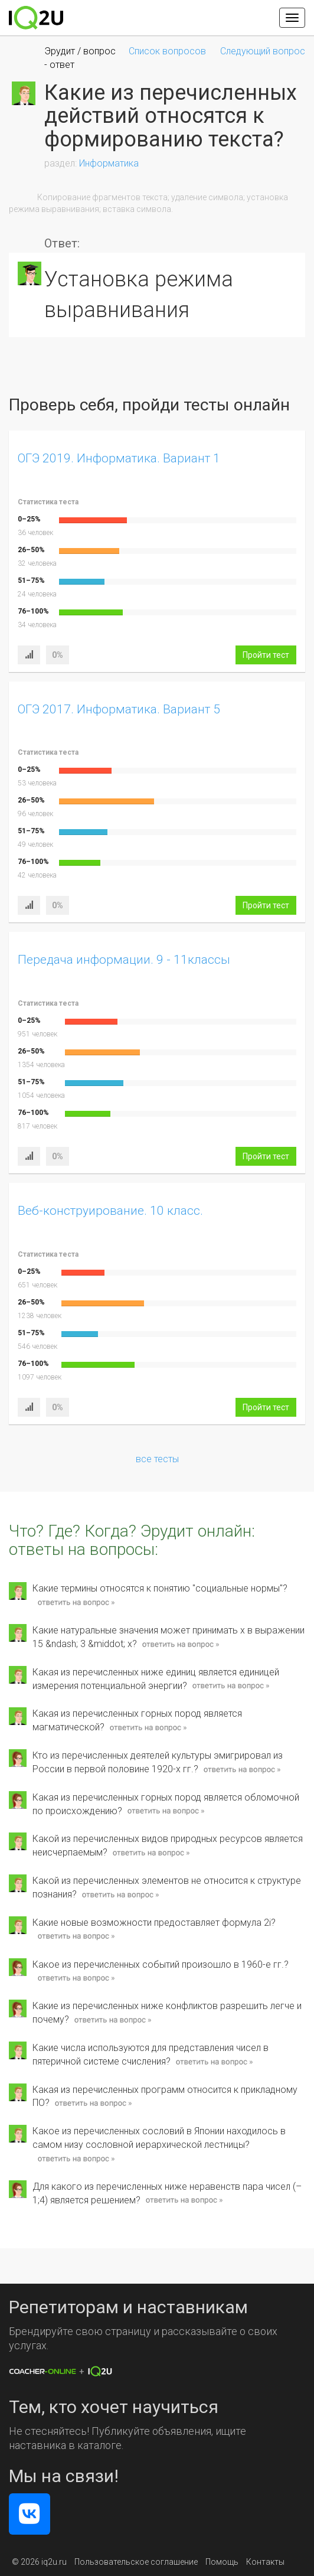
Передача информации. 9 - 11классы (124, 960)
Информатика (109, 163)
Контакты (265, 2562)
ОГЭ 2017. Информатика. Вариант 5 (119, 709)
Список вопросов (167, 51)
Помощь (221, 2562)
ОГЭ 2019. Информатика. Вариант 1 (119, 458)
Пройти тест (266, 655)
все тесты (157, 1459)
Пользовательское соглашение (136, 2562)
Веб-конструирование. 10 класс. (110, 1211)
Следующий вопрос (262, 51)
